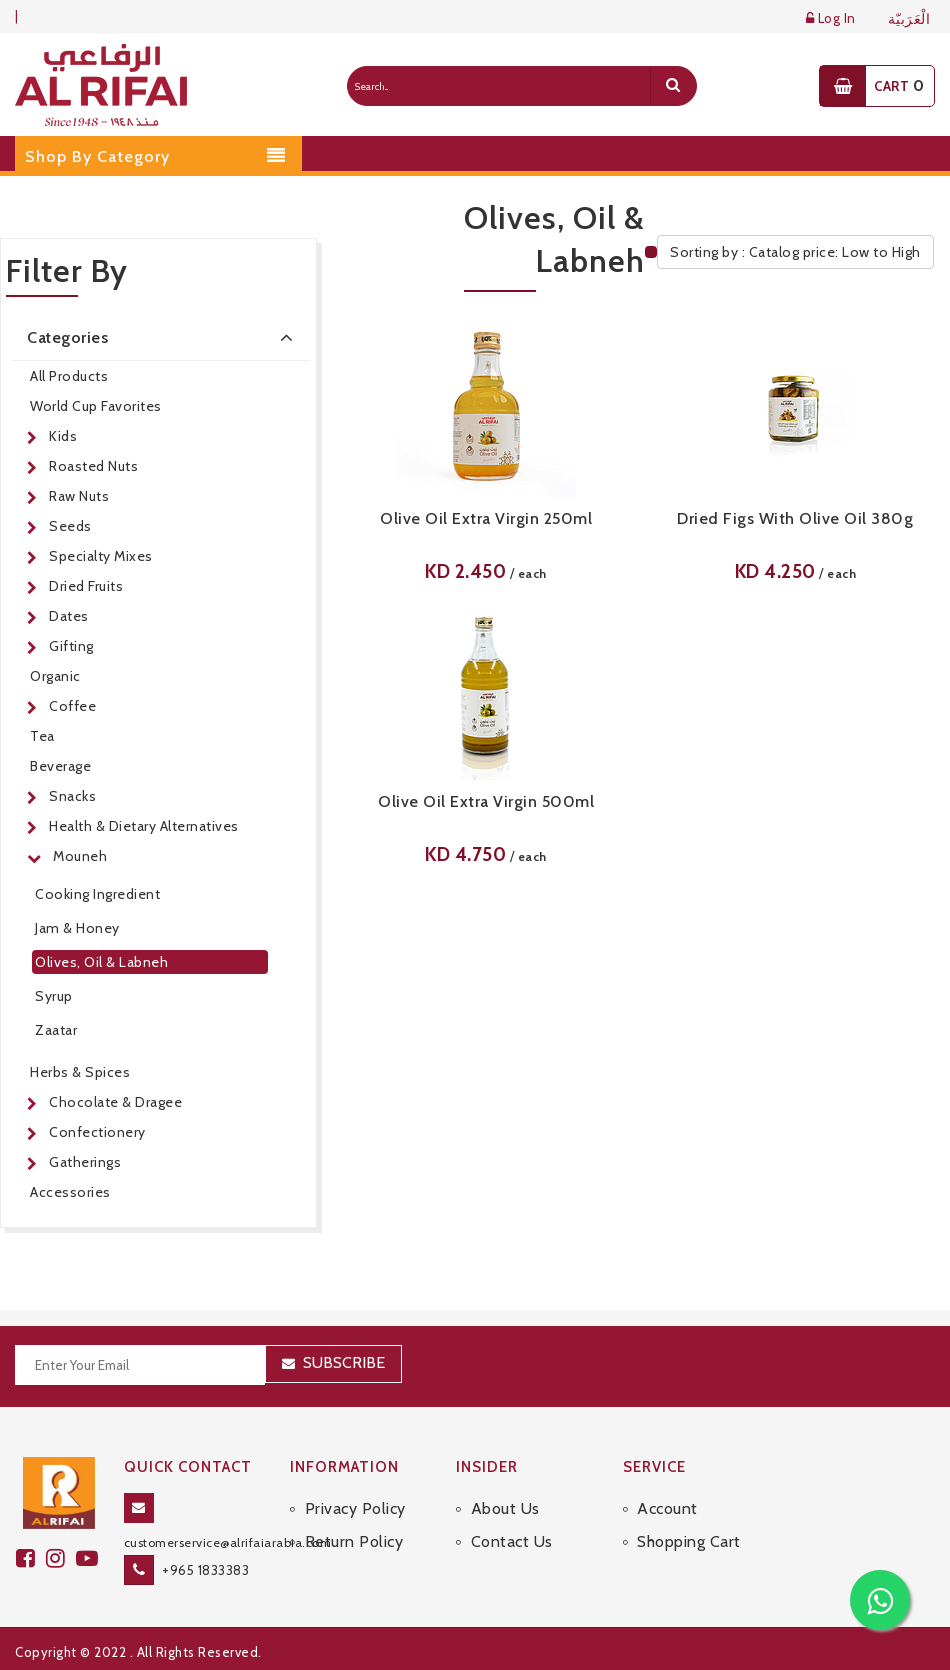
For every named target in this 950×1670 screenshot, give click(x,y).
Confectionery (97, 1132)
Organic (55, 676)
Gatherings (85, 1162)
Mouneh (80, 856)
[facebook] (31, 1558)
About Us (505, 1508)
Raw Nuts (79, 496)
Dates (69, 616)
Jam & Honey (77, 928)
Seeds (70, 526)
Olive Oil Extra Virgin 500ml (486, 801)
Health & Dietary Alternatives (144, 826)
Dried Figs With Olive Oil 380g (795, 518)
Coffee (72, 706)
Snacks (72, 796)
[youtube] (90, 1558)
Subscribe (344, 1362)
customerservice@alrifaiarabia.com (228, 1542)
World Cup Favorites (96, 406)
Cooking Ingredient (97, 894)
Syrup (54, 996)
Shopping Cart (689, 1541)
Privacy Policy (355, 1508)
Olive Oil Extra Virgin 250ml (486, 518)
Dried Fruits (86, 586)
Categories (163, 337)
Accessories (70, 1192)
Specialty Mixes (101, 556)
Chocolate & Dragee (115, 1102)
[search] (673, 86)
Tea (42, 736)
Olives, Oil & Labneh (101, 962)
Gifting (71, 646)
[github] (61, 1558)
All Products (69, 376)
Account (667, 1508)
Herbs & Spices (80, 1072)
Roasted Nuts (93, 466)
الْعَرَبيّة (909, 19)
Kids (63, 436)
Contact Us (512, 1541)
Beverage (60, 766)
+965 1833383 (205, 1570)
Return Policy (354, 1541)
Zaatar (56, 1030)
